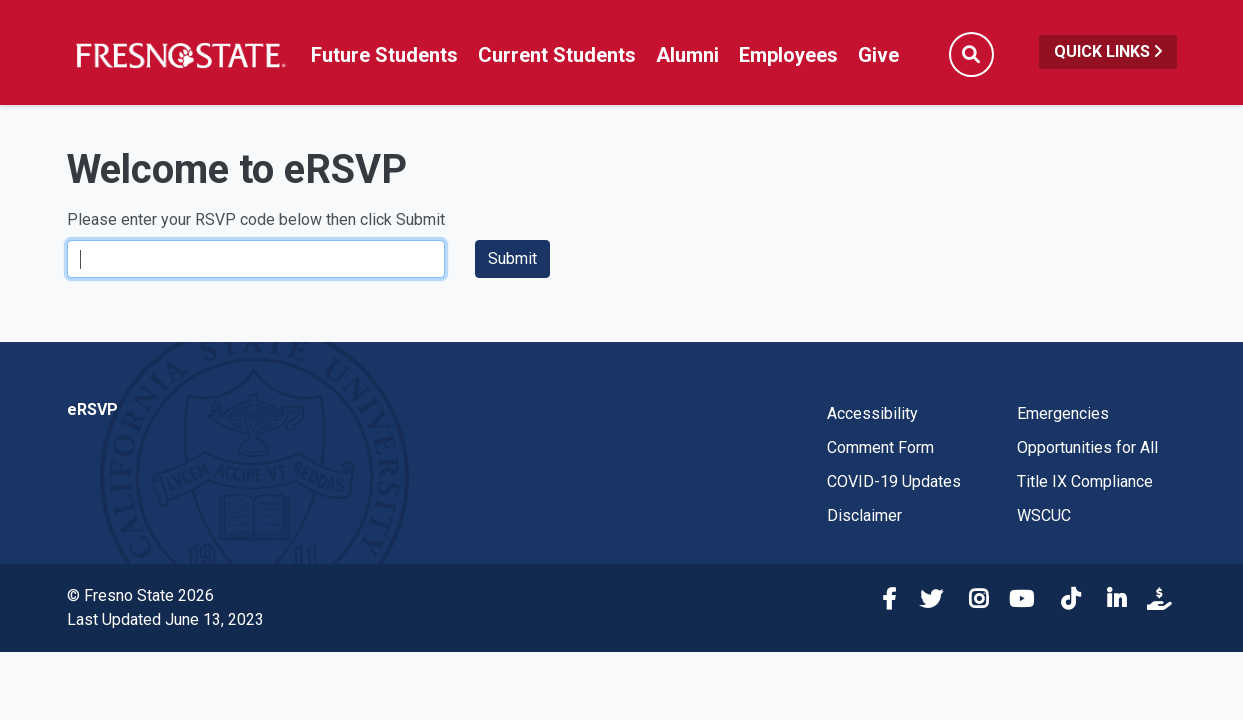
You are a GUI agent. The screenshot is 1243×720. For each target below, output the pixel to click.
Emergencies (1063, 413)
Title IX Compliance (1085, 481)
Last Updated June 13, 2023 (165, 619)
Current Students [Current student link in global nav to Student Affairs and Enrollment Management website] (557, 55)
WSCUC (1044, 515)
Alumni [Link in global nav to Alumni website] (687, 55)
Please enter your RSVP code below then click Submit (256, 219)
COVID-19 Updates (894, 481)
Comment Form (880, 447)
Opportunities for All (1087, 447)
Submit (512, 258)
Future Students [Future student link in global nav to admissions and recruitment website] (384, 55)
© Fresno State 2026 (140, 595)
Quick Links (1108, 51)
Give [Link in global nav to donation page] (878, 55)
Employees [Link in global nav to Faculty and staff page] (788, 55)
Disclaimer (864, 515)
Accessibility (872, 413)
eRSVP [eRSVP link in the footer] (92, 409)
